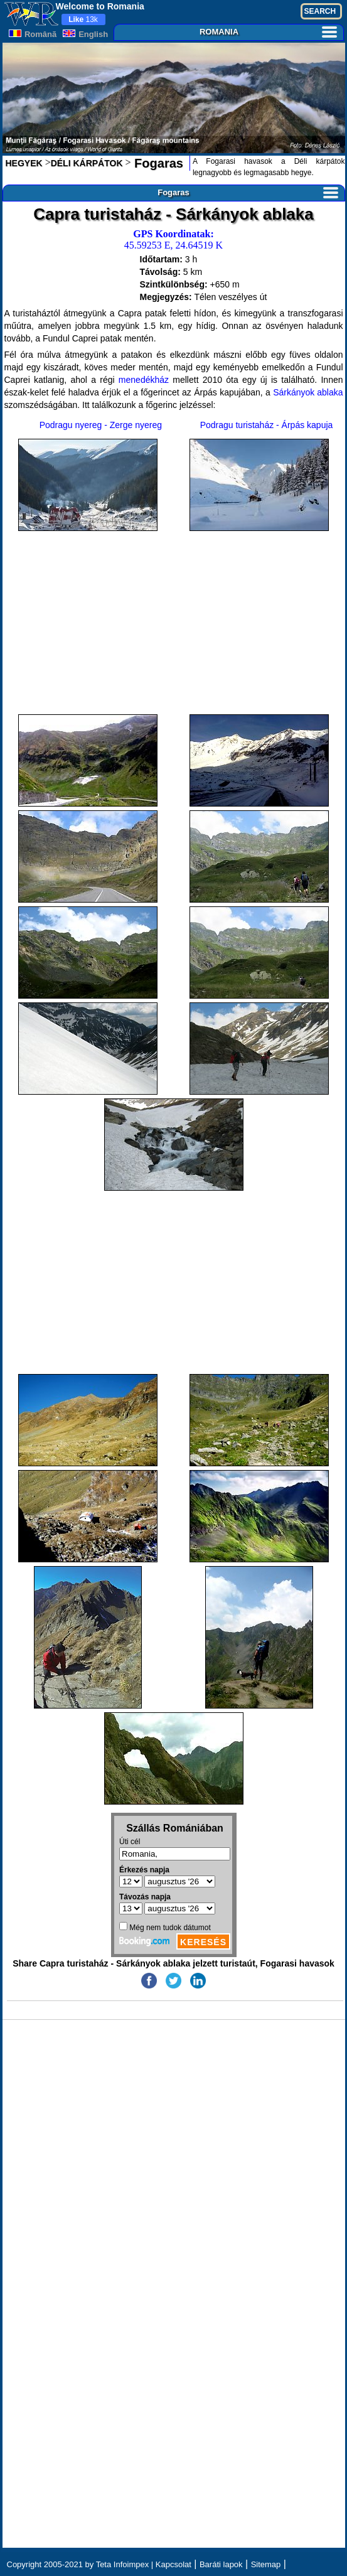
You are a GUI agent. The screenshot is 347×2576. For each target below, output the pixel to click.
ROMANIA (268, 31)
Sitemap (266, 2564)
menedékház (144, 380)
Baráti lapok (221, 2564)
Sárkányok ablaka (308, 392)
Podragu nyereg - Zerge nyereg (101, 425)
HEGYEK (24, 163)
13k (83, 19)
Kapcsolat (173, 2564)
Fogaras (157, 163)
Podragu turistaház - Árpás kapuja (266, 425)
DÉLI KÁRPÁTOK (87, 163)
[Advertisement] (173, 623)
